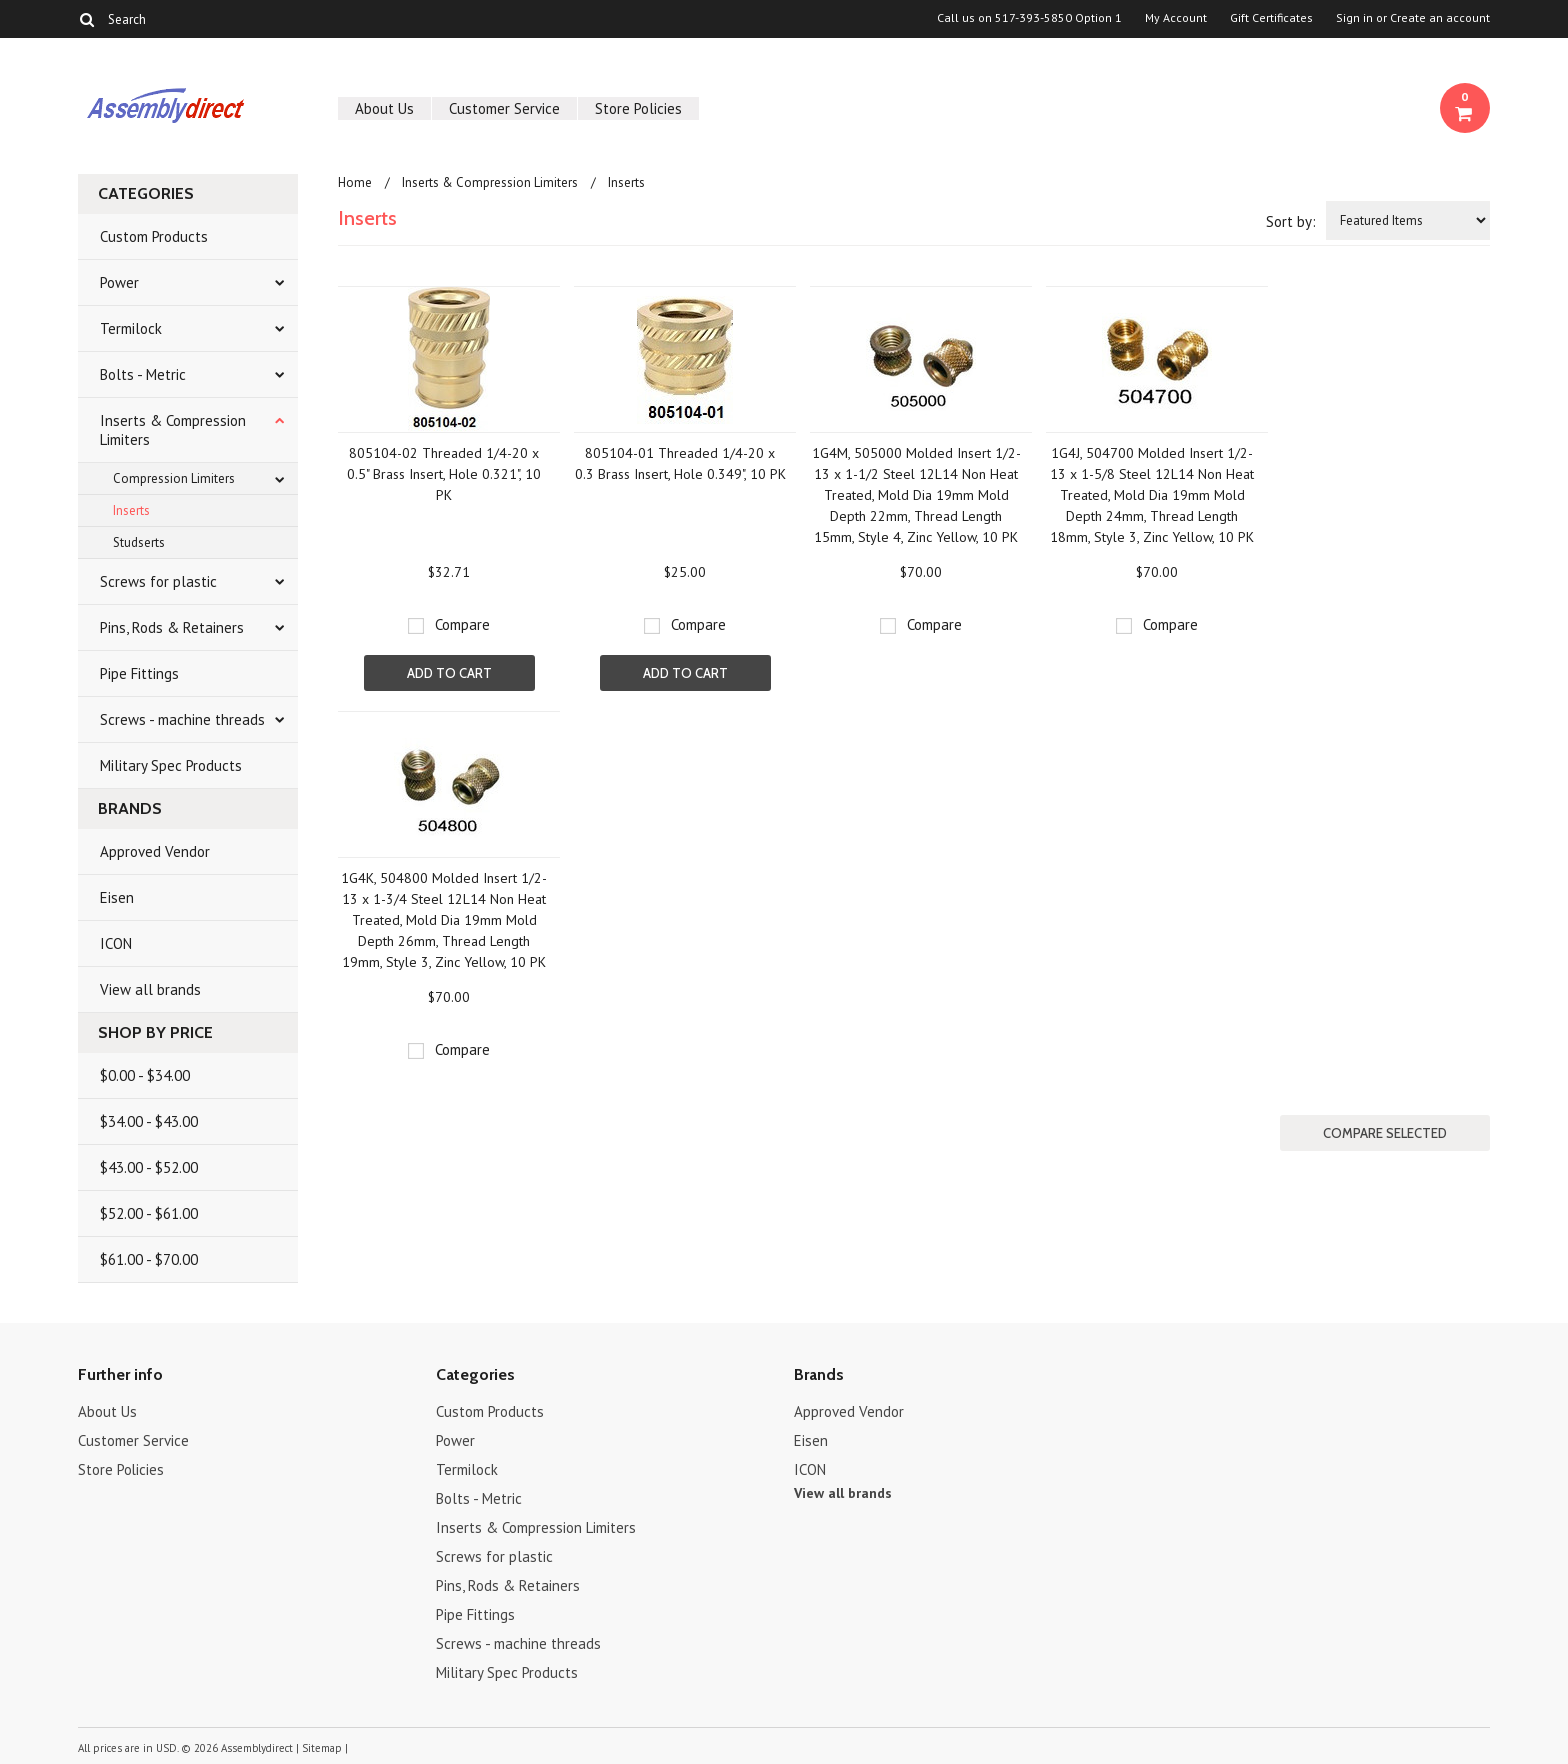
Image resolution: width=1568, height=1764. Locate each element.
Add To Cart (449, 673)
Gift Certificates (1271, 18)
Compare (462, 624)
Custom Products (154, 236)
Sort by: (1291, 221)
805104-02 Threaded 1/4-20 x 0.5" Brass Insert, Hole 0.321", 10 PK (444, 474)
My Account (1176, 18)
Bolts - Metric (143, 374)
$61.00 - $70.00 (149, 1259)
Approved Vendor (155, 851)
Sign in (1354, 18)
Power (119, 282)
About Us (384, 108)
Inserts (131, 510)
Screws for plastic (158, 581)
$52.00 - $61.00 (149, 1213)
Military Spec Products (171, 765)
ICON (116, 943)
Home (355, 182)
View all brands (150, 989)
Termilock (131, 328)
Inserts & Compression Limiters (173, 430)
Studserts (139, 542)
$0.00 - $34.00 (145, 1075)
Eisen (117, 897)
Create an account (1440, 18)
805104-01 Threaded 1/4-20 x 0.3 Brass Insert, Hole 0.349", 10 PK (680, 463)
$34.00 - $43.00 (149, 1121)
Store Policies (638, 108)
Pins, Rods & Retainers (172, 627)
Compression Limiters (174, 478)
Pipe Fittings (139, 673)
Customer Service (504, 108)
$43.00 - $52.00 (149, 1167)
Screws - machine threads (182, 719)
